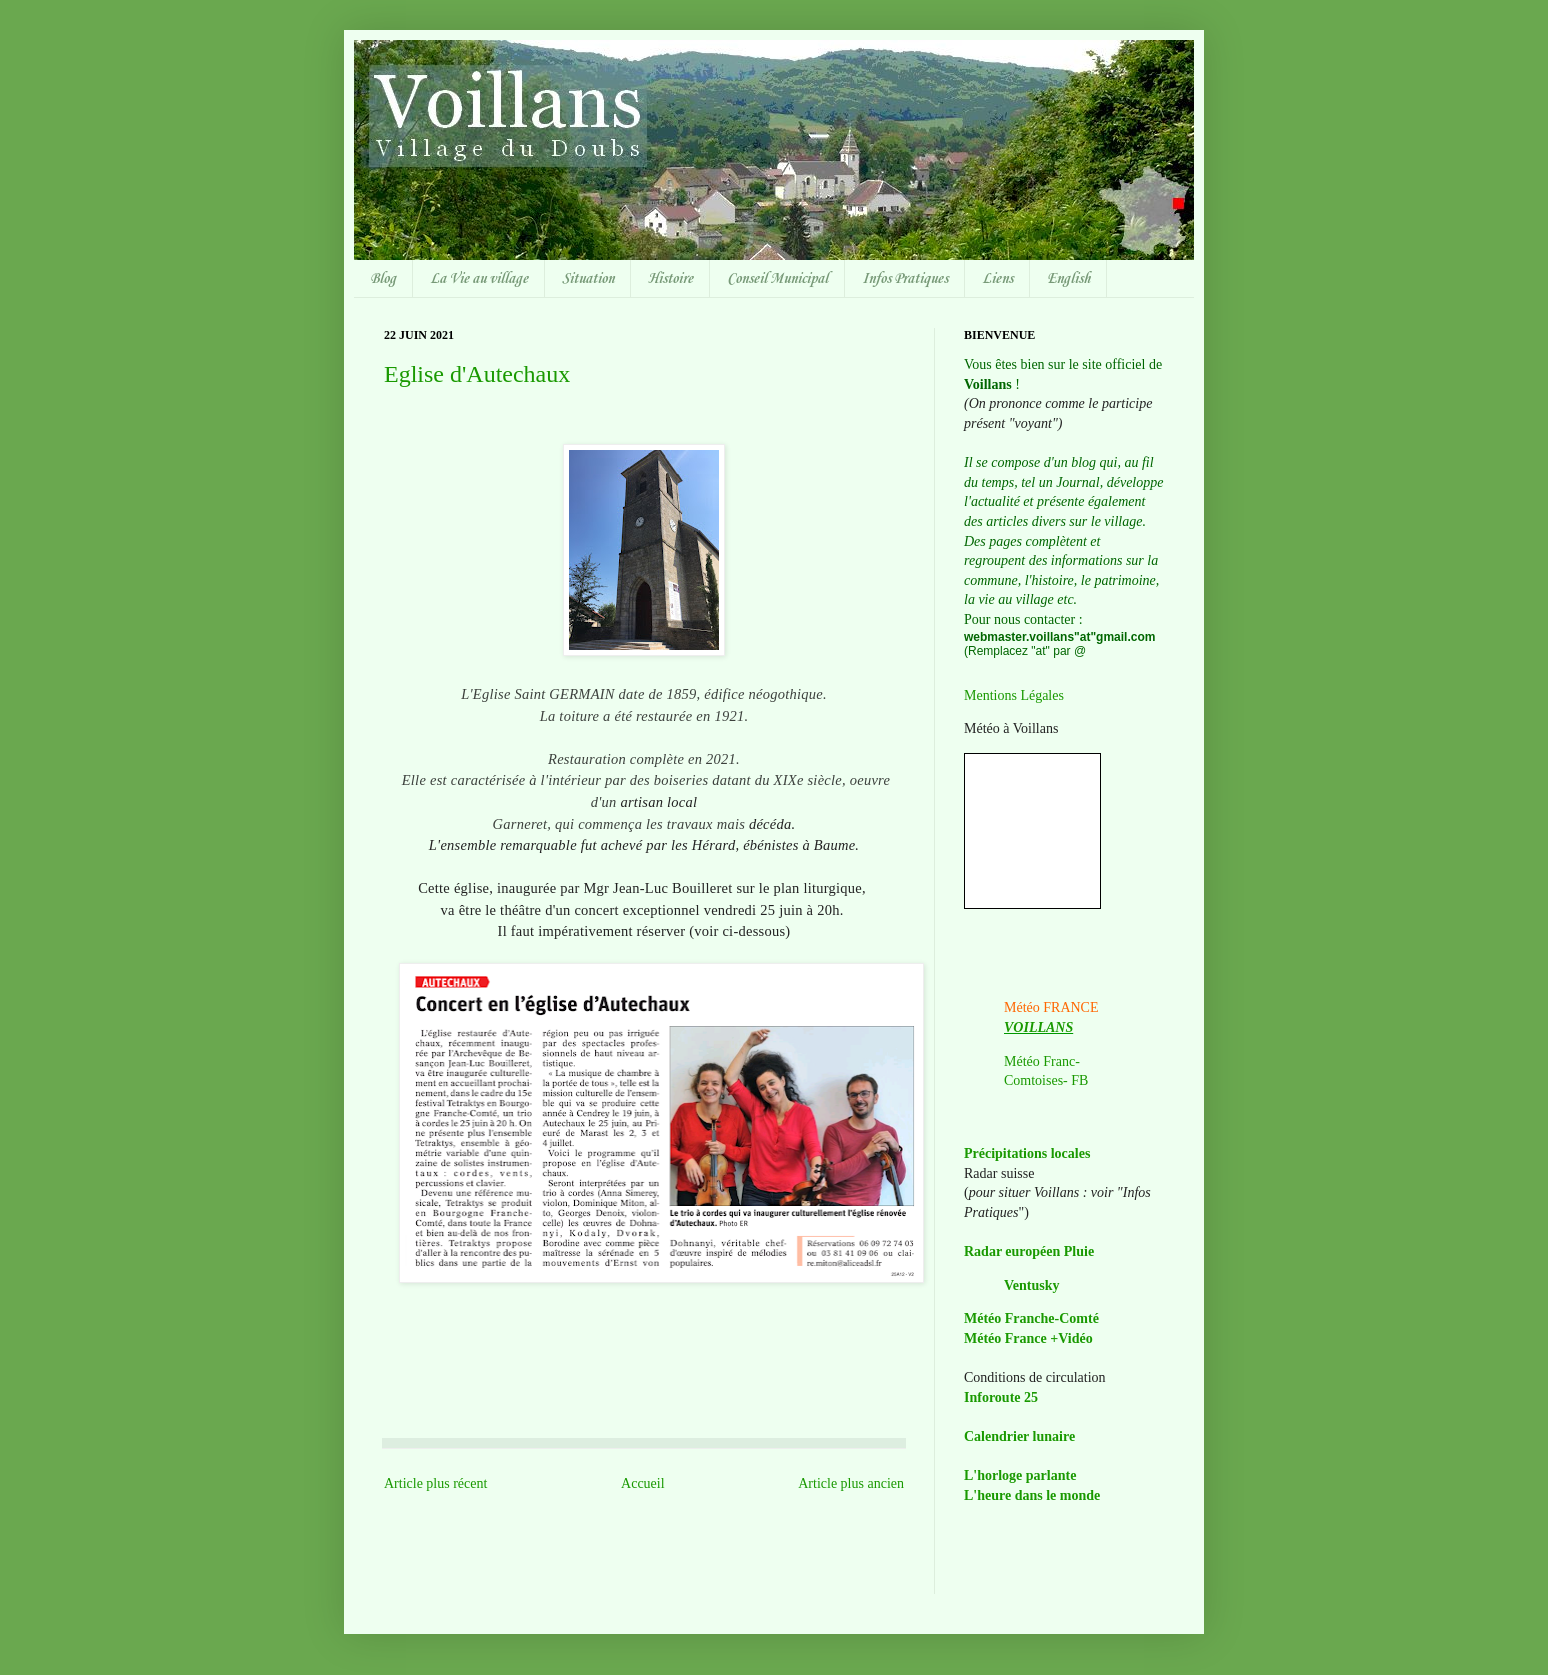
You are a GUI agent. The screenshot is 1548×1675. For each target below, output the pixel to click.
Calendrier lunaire (1019, 1436)
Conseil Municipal (777, 279)
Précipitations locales (1027, 1153)
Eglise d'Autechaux (477, 374)
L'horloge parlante (1020, 1475)
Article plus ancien (851, 1483)
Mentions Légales (1014, 695)
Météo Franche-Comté (1031, 1318)
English (1068, 279)
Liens (997, 279)
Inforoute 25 (1001, 1397)
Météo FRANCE (1051, 1007)
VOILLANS (1038, 1027)
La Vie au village (479, 279)
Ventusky (1032, 1285)
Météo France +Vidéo (1028, 1338)
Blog (383, 279)
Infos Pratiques (905, 279)
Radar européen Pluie (1029, 1251)
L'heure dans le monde (1032, 1495)
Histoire (670, 279)
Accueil (643, 1483)
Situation (588, 279)
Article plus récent (435, 1483)
